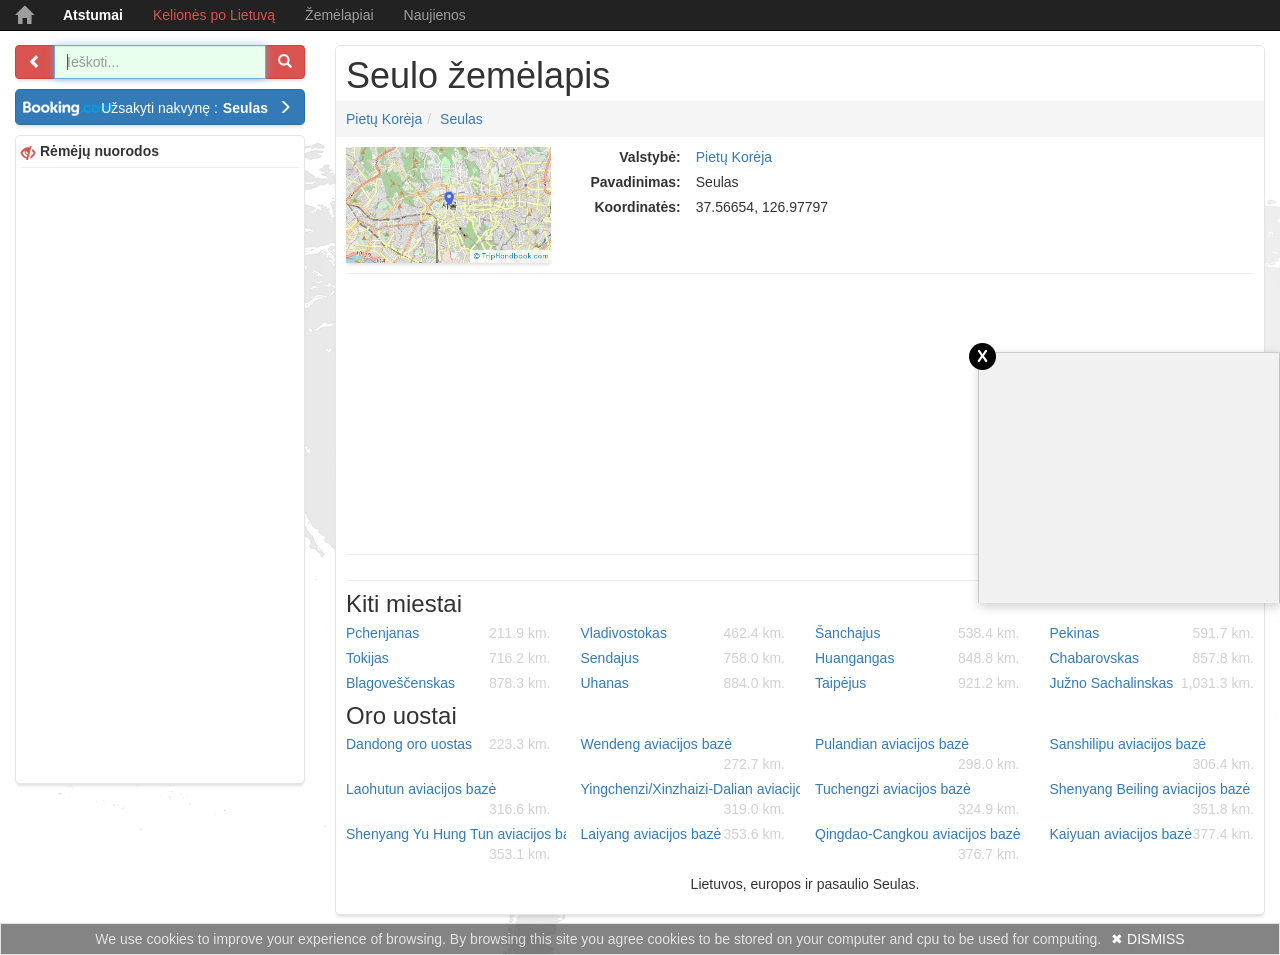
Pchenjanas (448, 633)
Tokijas (448, 658)
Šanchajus (917, 633)
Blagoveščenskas (448, 683)
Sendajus (683, 658)
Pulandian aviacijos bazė (917, 755)
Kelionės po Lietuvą (214, 15)
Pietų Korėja (384, 119)
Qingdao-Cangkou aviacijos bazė (917, 845)
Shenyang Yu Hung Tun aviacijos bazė (456, 845)
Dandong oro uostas (448, 744)
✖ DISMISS (1147, 939)
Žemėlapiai (339, 15)
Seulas (461, 119)
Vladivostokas (683, 633)
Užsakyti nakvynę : (196, 108)
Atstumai (93, 15)
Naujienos (435, 15)
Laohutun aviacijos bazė (448, 800)
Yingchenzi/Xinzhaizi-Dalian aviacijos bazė (691, 800)
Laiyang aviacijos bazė (683, 834)
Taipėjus (917, 683)
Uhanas (683, 683)
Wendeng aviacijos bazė (683, 755)
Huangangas (917, 658)
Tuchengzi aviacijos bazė (917, 800)
